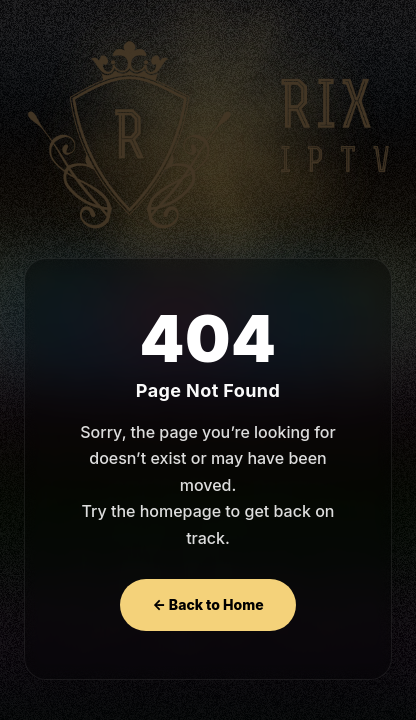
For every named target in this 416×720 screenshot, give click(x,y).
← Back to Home (207, 604)
